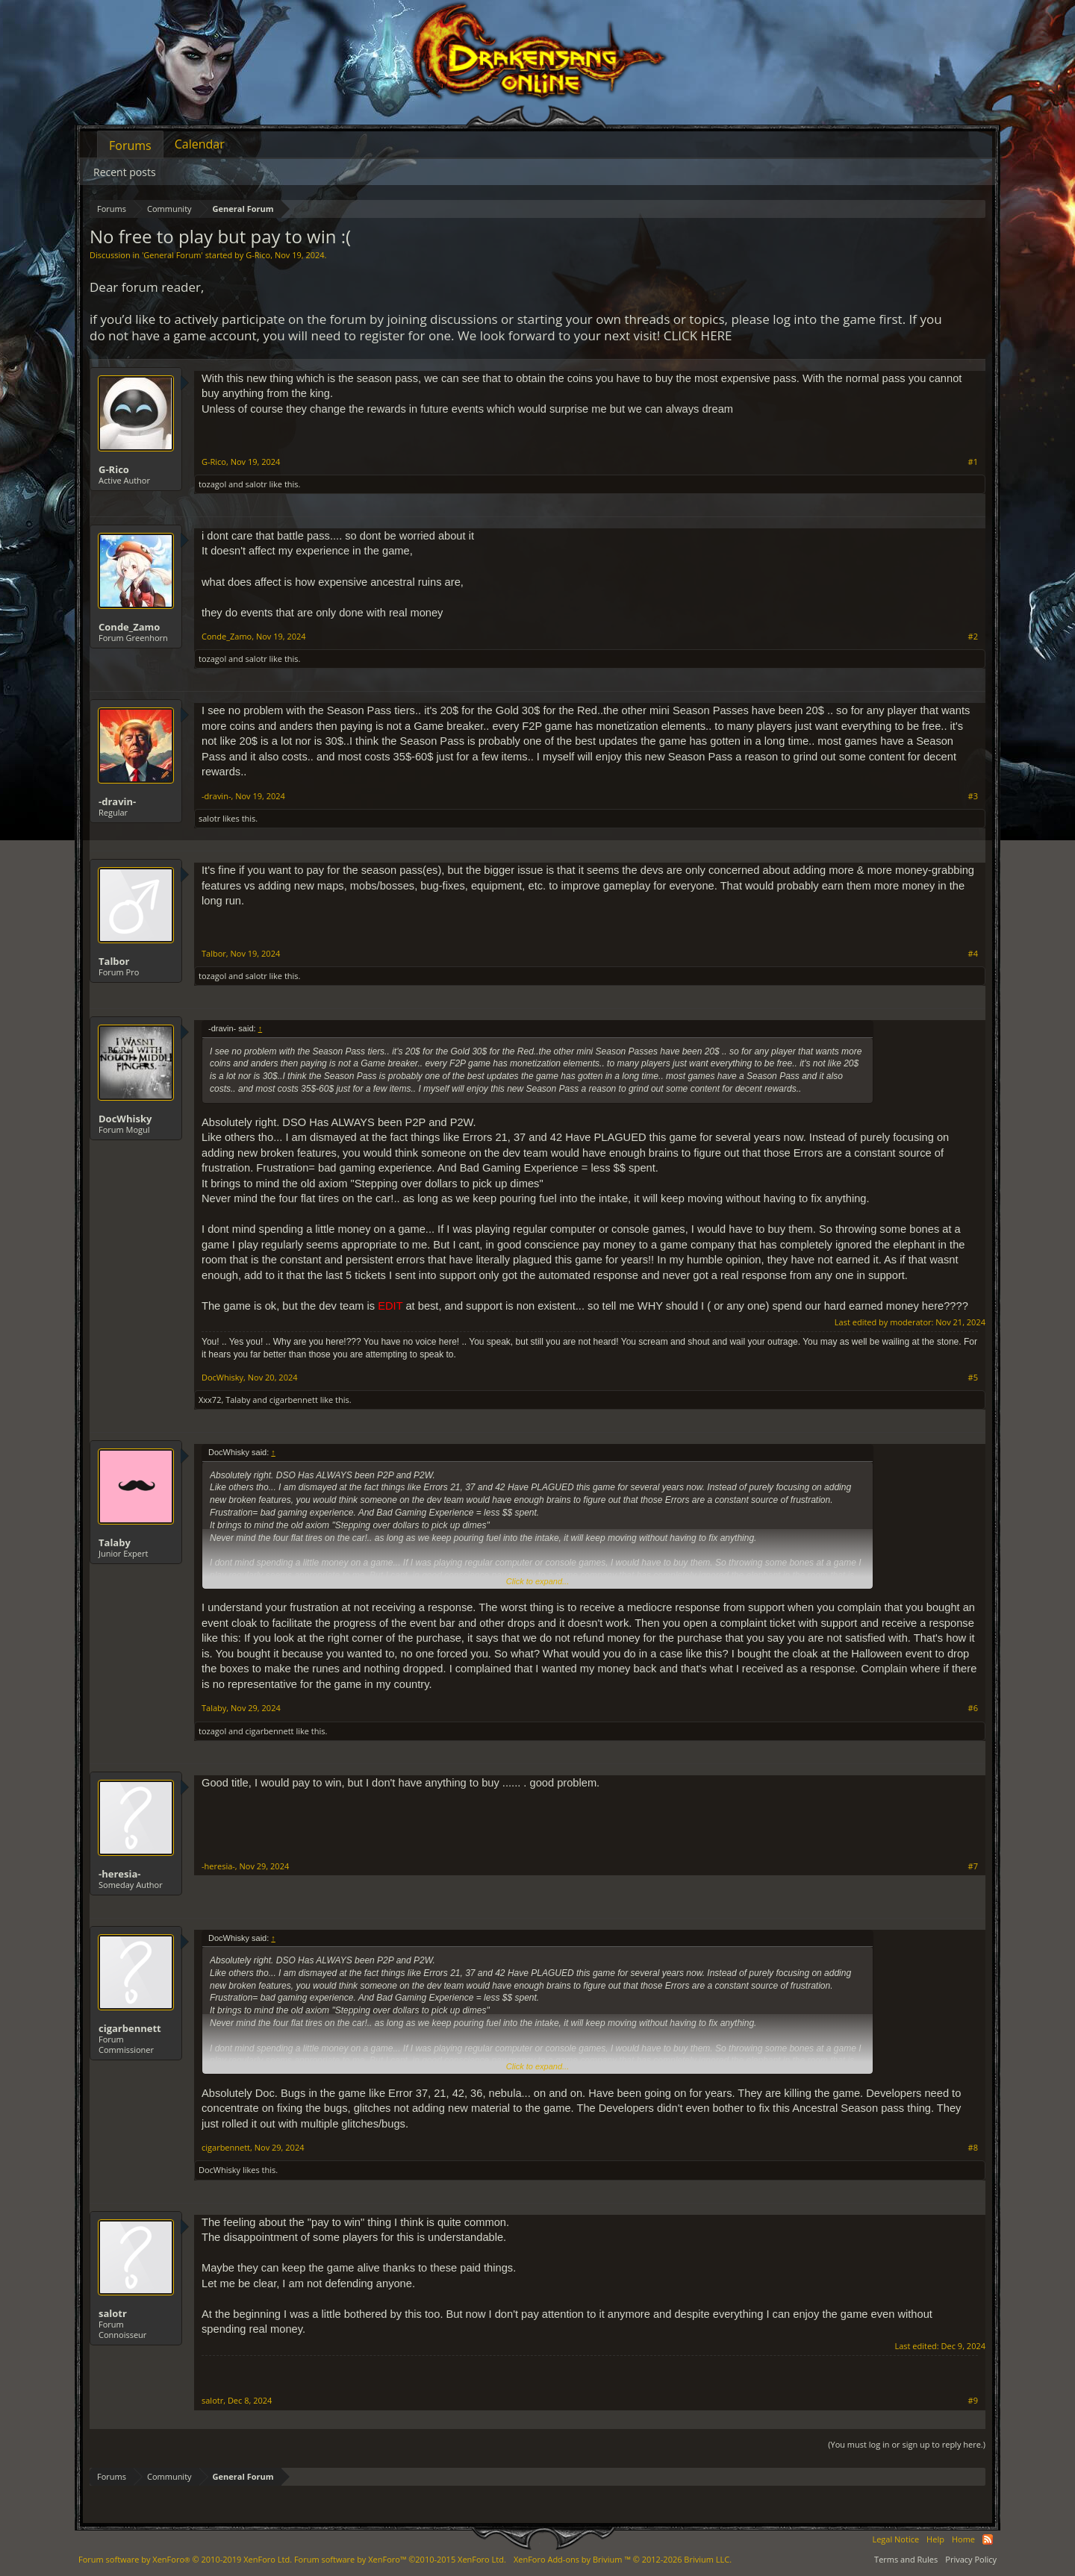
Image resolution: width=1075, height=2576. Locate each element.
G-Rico (258, 254)
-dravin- (117, 801)
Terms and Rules (906, 2559)
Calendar (200, 144)
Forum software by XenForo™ (400, 2559)
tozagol (212, 484)
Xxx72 (210, 1399)
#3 (973, 796)
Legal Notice (895, 2539)
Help (935, 2539)
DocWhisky (125, 1119)
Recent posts (124, 172)
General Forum (172, 254)
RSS (987, 2539)
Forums (130, 145)
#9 (973, 2400)
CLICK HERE (698, 335)
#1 (973, 462)
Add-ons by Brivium (623, 2559)
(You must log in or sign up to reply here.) (906, 2444)
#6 (973, 1708)
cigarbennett (293, 1399)
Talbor (114, 961)
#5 (973, 1377)
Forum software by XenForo (185, 2559)
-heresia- (119, 1874)
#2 (973, 636)
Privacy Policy (971, 2559)
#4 (973, 953)
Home (963, 2539)
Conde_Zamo (129, 627)
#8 (973, 2147)
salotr (256, 484)
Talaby (237, 1399)
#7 (973, 1866)
